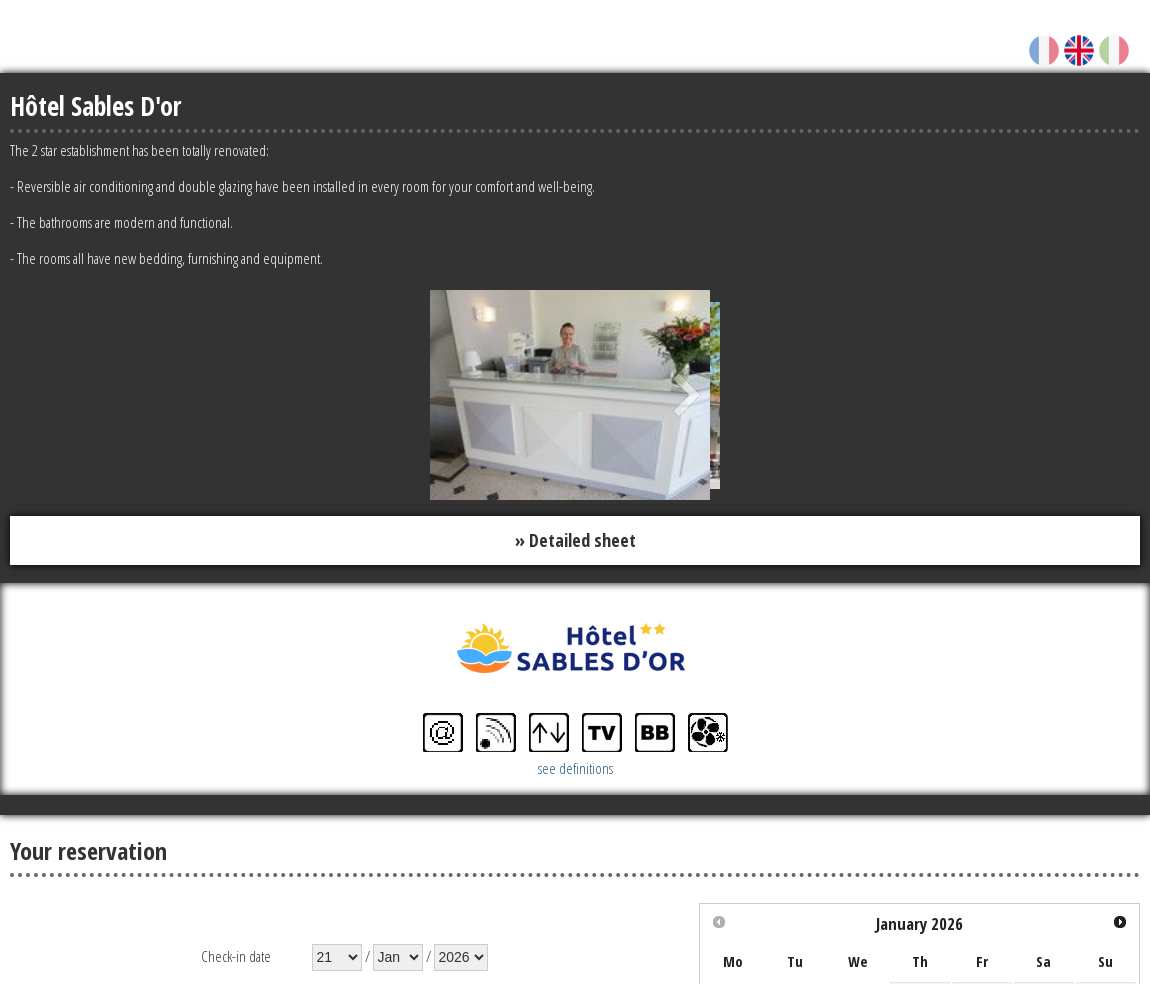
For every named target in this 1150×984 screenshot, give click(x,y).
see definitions (575, 768)
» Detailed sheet (575, 540)
